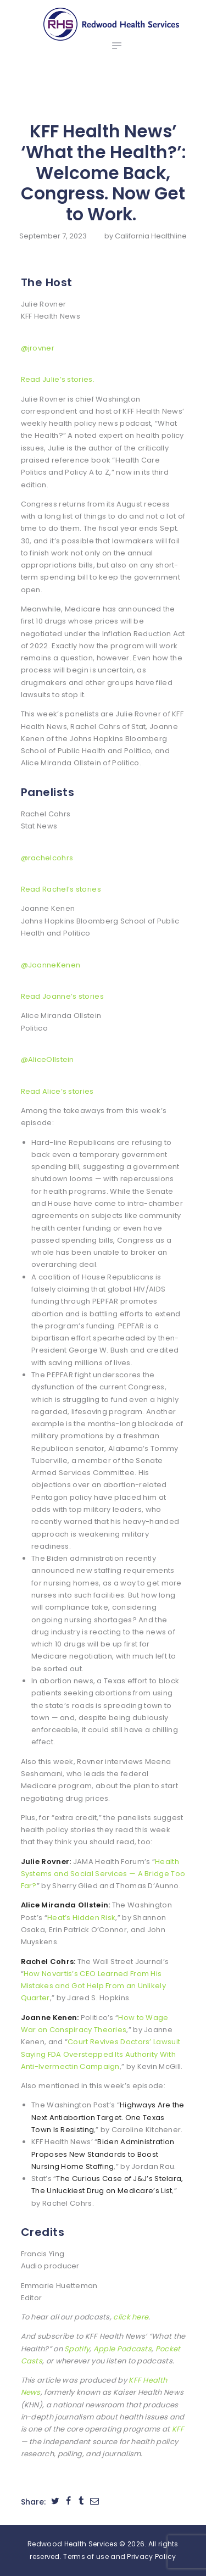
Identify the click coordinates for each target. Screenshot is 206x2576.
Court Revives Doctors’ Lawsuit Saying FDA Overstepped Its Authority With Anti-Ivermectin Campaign (101, 2054)
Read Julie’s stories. (57, 379)
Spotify (77, 2349)
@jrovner (37, 348)
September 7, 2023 (53, 236)
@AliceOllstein (47, 1059)
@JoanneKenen (51, 965)
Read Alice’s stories (57, 1091)
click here (130, 2317)
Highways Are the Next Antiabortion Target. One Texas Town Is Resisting (108, 2117)
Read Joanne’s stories (62, 996)
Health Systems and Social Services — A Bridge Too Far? (103, 1873)
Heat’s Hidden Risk (81, 1917)
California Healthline (151, 236)
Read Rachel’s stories (61, 889)
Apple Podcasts (122, 2349)
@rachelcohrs (47, 858)
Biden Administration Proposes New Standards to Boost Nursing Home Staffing (102, 2154)
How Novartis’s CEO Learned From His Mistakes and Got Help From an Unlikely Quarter (93, 1986)
